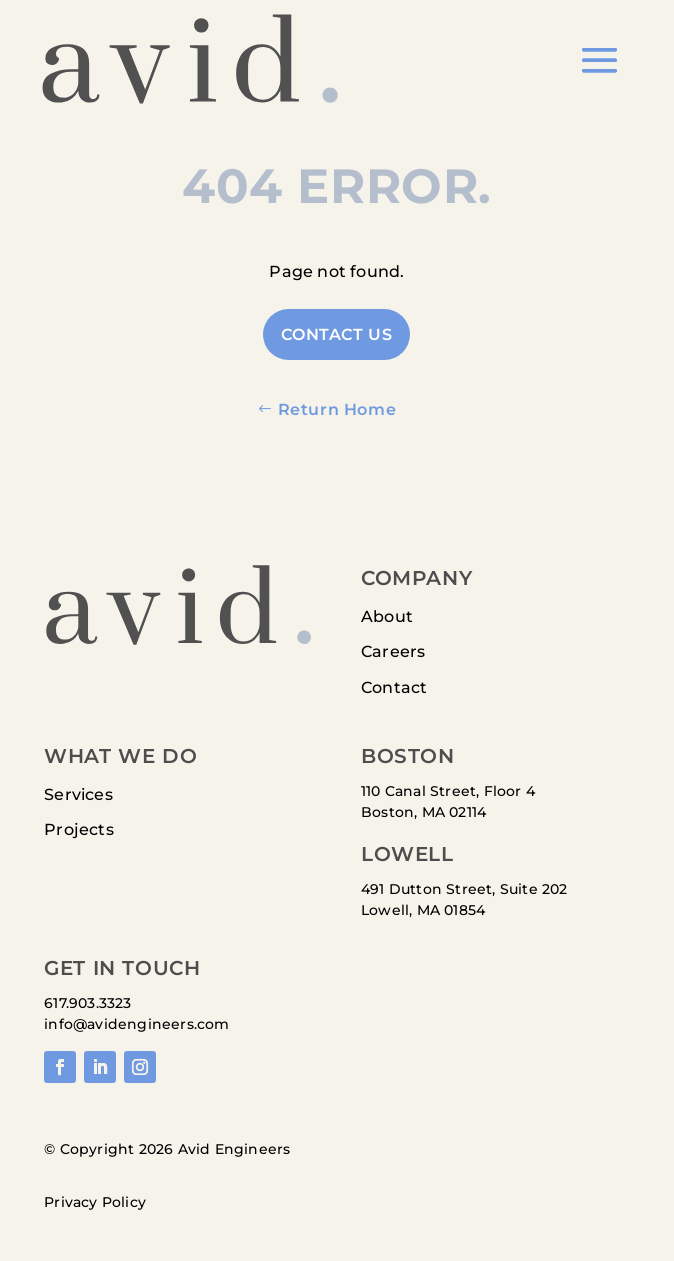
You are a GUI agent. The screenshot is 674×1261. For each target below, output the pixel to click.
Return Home (337, 409)
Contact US (336, 334)
